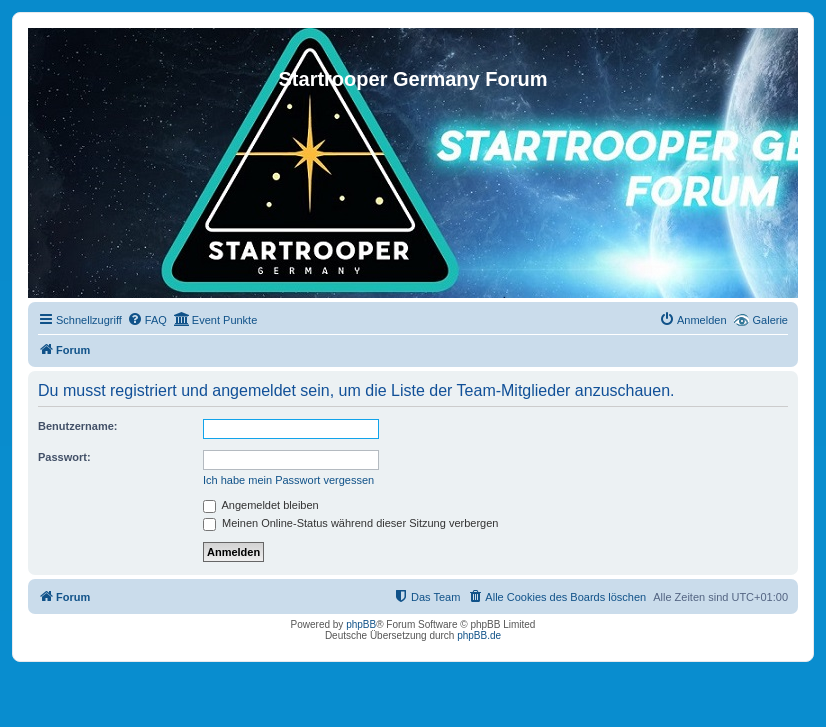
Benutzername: (77, 426)
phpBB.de (479, 635)
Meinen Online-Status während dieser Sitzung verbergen (350, 523)
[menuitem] (147, 320)
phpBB (361, 624)
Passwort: (64, 457)
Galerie (770, 320)
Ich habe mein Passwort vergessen (288, 480)
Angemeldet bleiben (261, 505)
